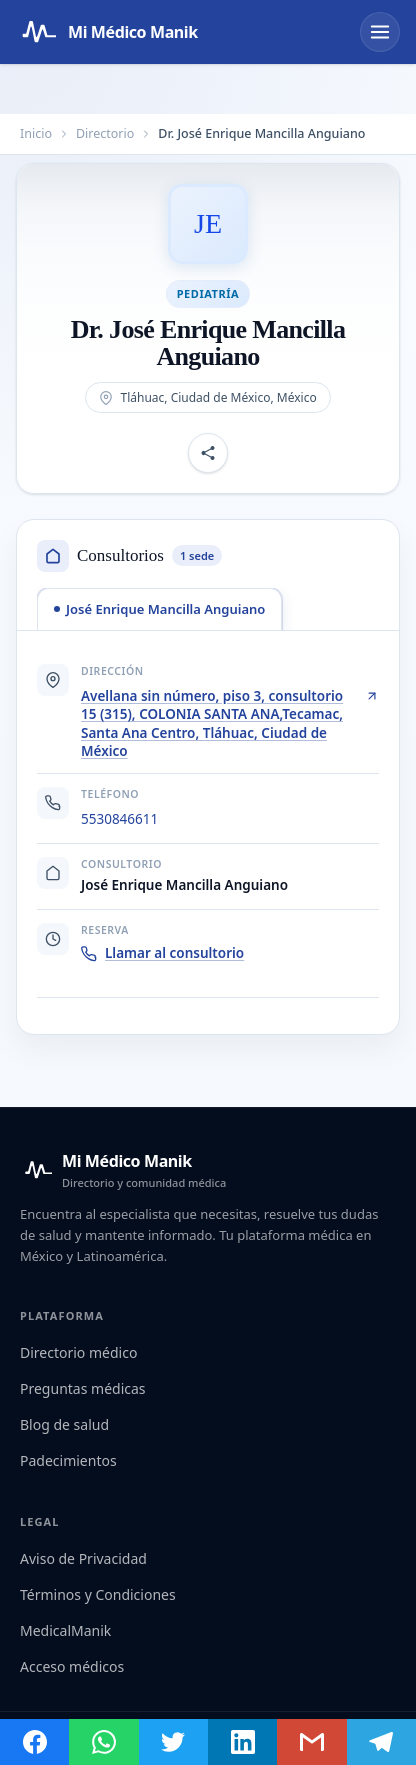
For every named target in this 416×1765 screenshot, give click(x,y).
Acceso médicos (72, 1666)
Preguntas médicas (83, 1388)
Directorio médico (78, 1352)
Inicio (36, 133)
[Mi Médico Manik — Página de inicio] (107, 32)
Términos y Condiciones (98, 1594)
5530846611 (119, 819)
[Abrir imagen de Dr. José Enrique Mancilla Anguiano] (208, 224)
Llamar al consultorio (162, 953)
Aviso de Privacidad (83, 1558)
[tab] (159, 609)
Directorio (105, 133)
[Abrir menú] (380, 32)
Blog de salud (64, 1424)
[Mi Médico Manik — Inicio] (123, 1170)
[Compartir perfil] (208, 454)
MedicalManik (65, 1630)
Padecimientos (68, 1460)
